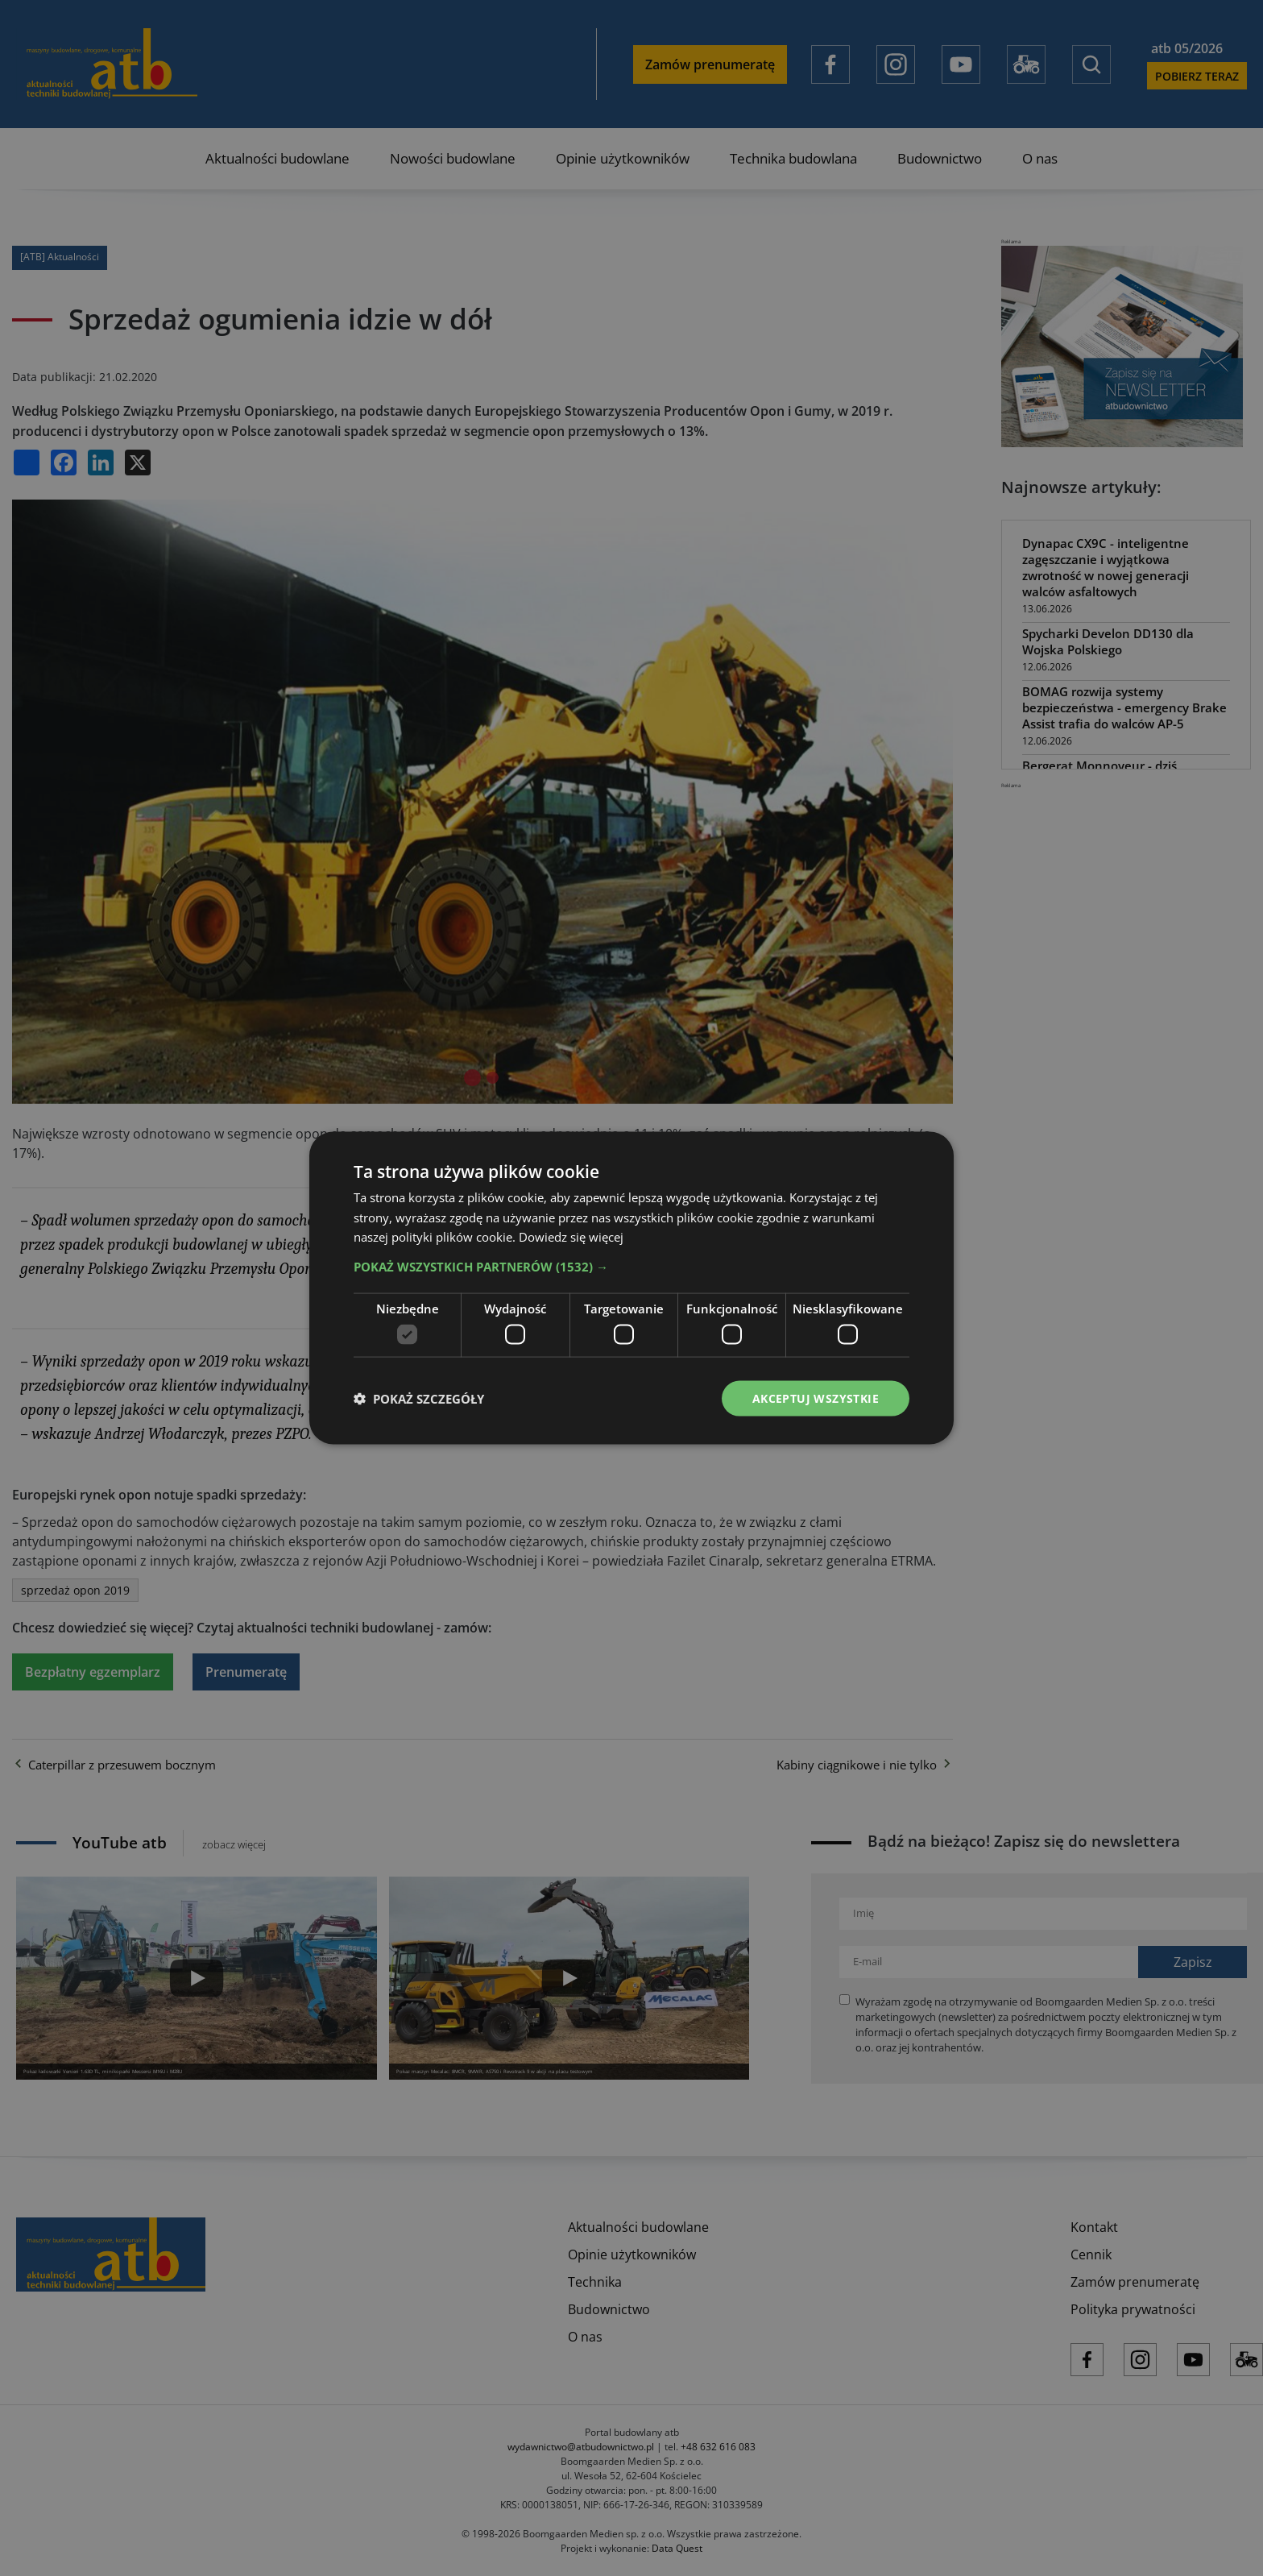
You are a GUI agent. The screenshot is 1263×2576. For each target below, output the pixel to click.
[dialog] (631, 1288)
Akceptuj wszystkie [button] (815, 1397)
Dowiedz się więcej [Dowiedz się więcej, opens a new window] (571, 1237)
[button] (631, 1266)
